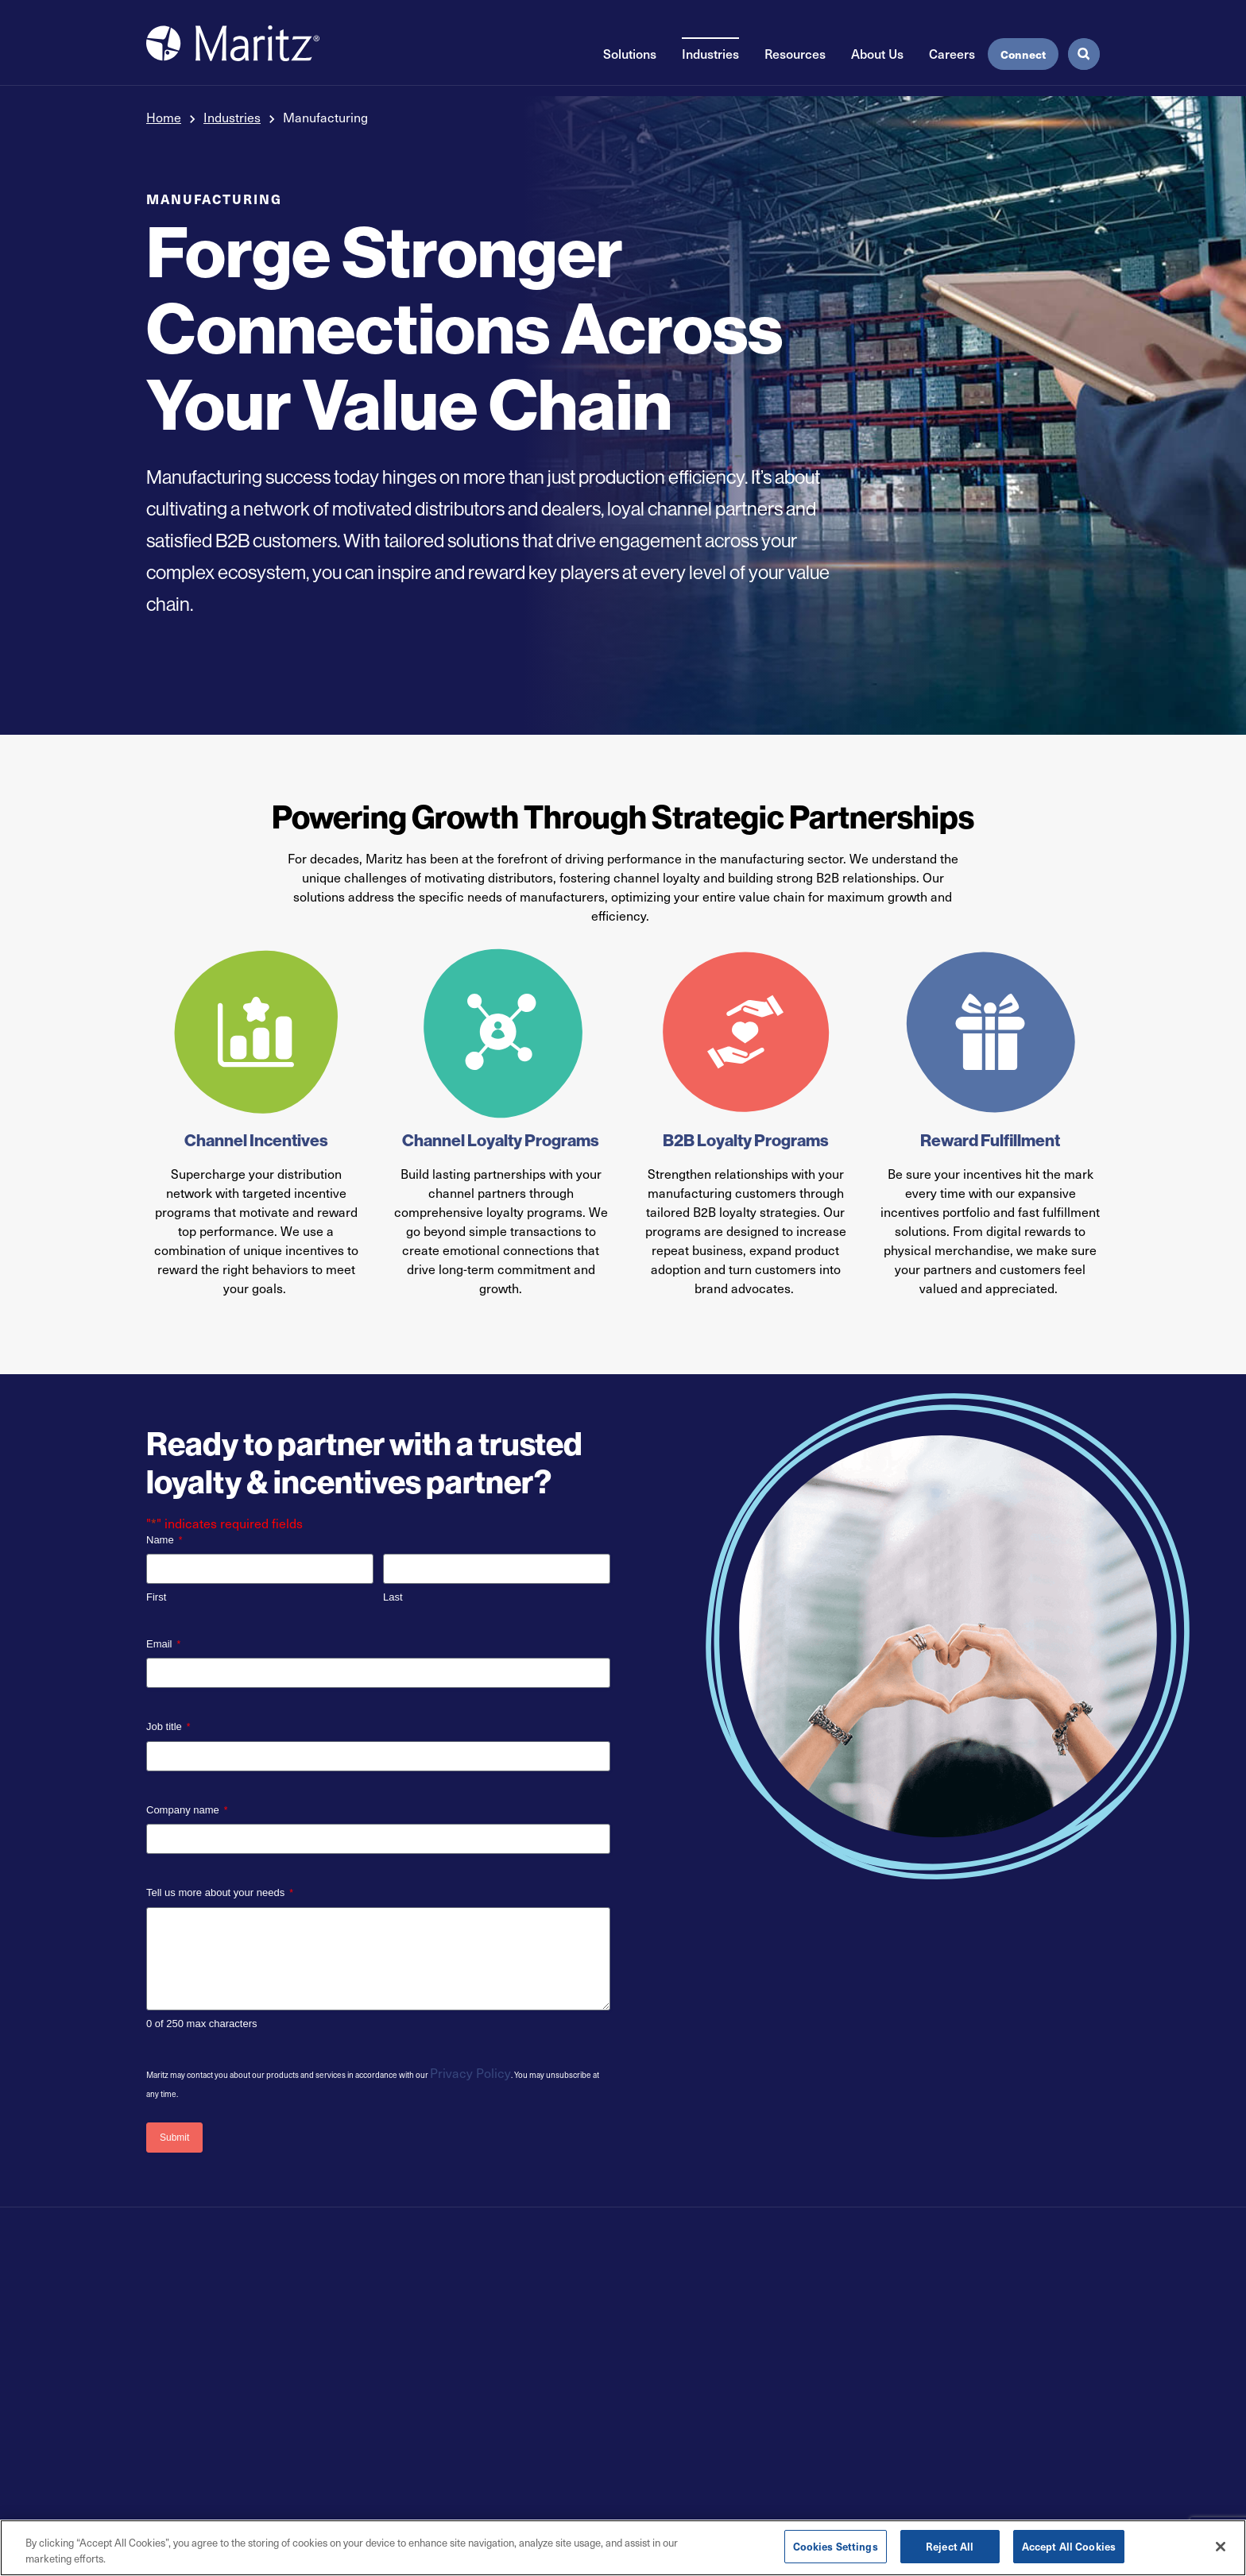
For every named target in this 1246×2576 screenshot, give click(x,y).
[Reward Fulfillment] (990, 1032)
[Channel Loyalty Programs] (501, 1032)
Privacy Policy (470, 2072)
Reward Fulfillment (990, 1140)
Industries (710, 61)
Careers (952, 61)
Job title (168, 1727)
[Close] (1220, 2546)
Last (393, 1597)
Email (163, 1644)
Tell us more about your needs (219, 1893)
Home (163, 117)
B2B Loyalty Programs (746, 1140)
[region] (623, 2548)
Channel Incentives (256, 1140)
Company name (186, 1810)
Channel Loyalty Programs (500, 1140)
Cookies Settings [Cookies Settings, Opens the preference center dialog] (835, 2546)
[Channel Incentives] (256, 1032)
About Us (877, 61)
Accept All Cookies (1069, 2546)
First (156, 1597)
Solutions (629, 61)
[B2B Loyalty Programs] (745, 1032)
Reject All (949, 2546)
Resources (795, 61)
